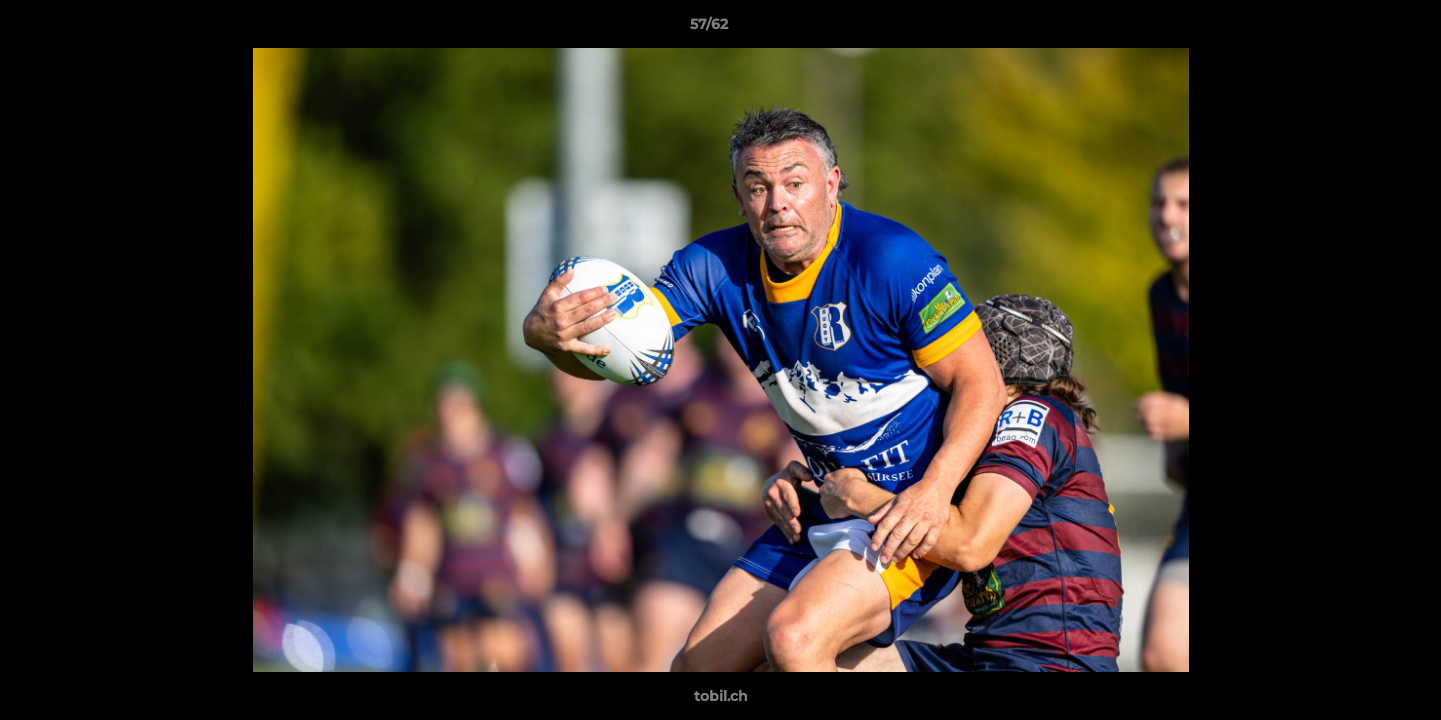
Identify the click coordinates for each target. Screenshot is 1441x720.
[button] (1357, 29)
